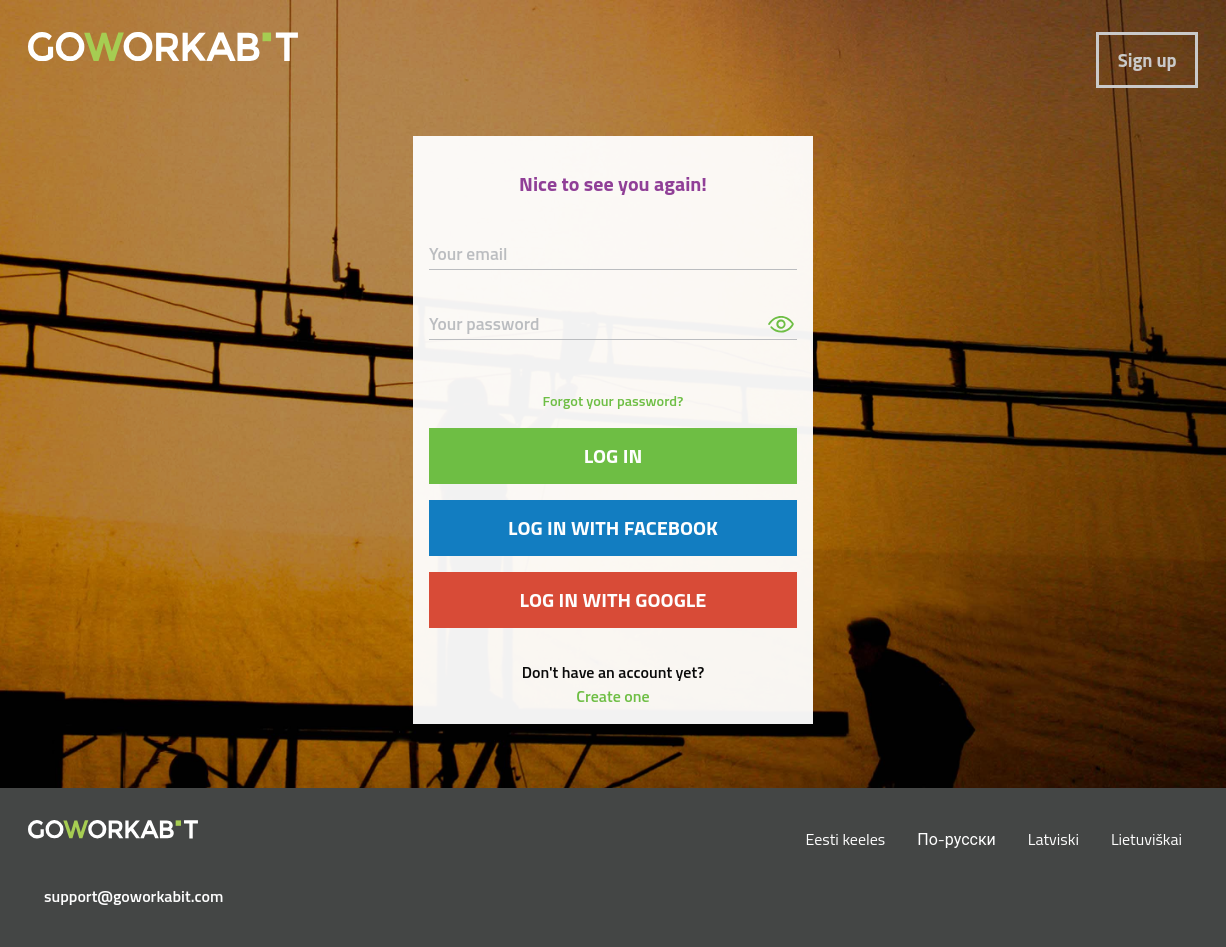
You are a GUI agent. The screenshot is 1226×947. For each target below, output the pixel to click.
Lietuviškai (1146, 839)
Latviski (1053, 839)
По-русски (956, 839)
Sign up (1147, 60)
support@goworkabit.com (121, 896)
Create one (612, 696)
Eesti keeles (846, 839)
